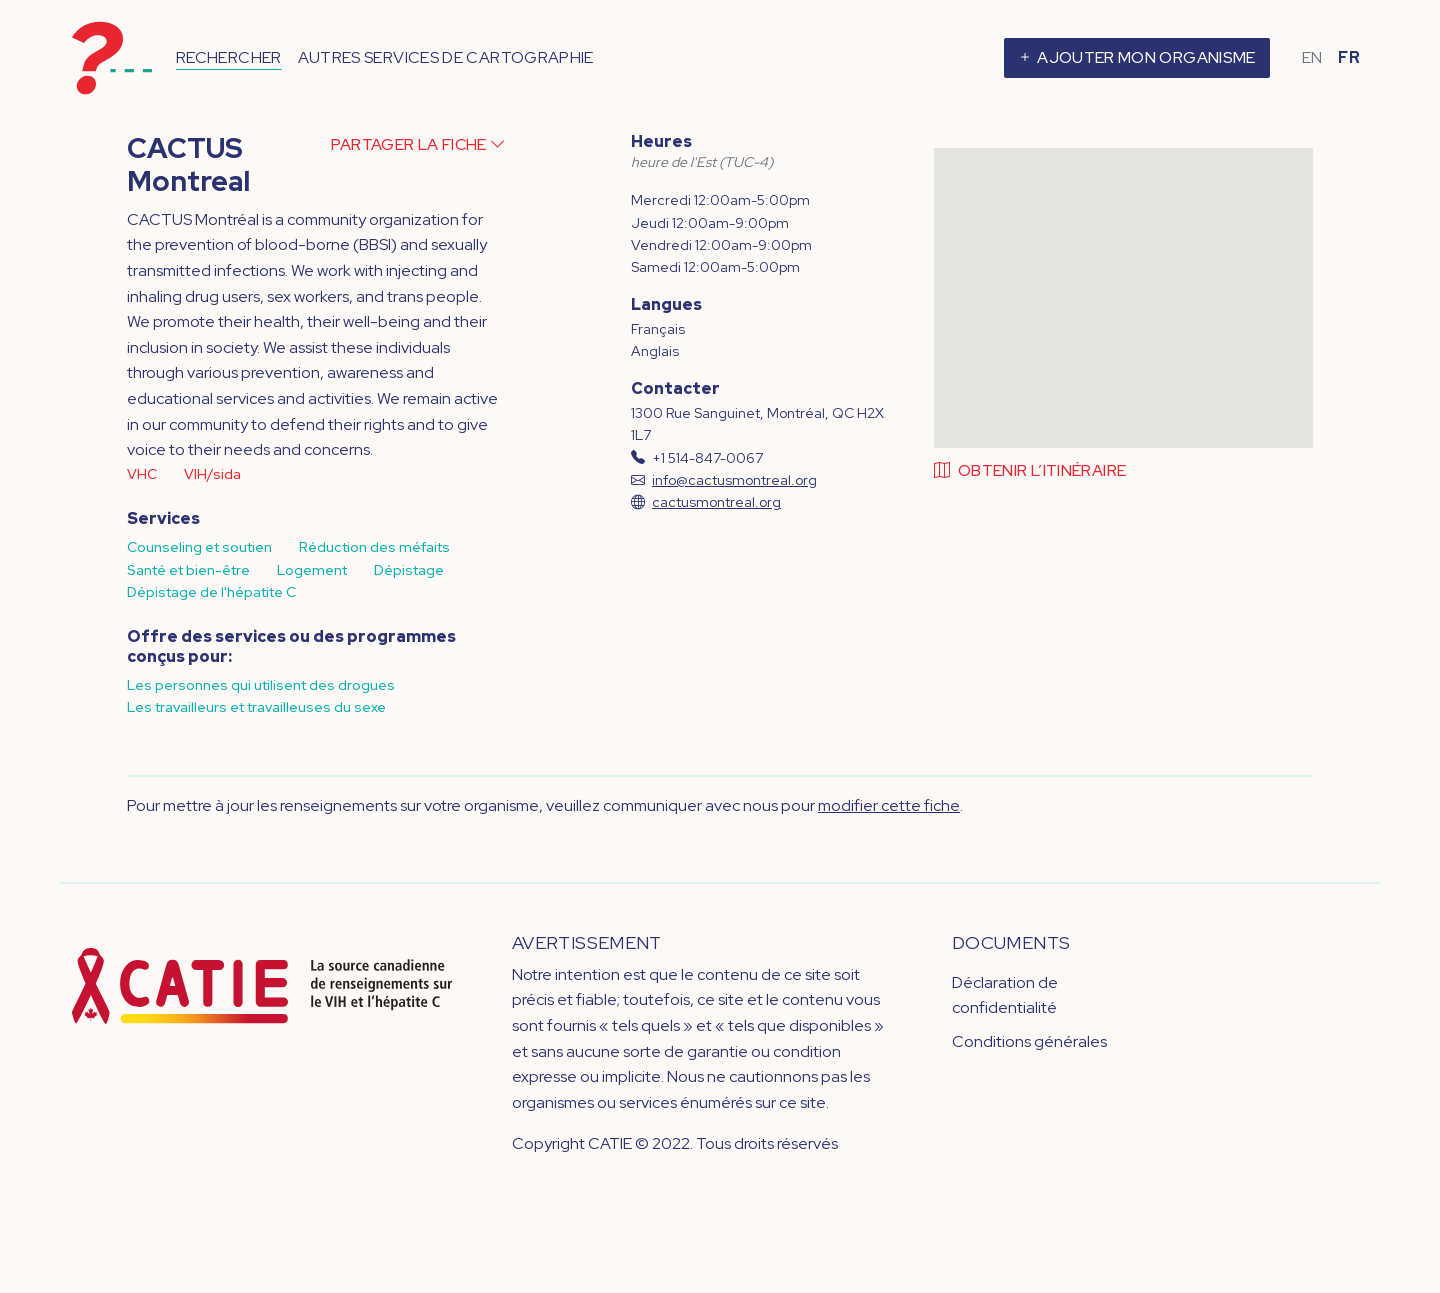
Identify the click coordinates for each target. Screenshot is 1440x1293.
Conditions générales (1029, 1041)
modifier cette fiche (889, 805)
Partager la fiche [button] (418, 144)
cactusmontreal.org (716, 502)
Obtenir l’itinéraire (1030, 470)
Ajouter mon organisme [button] (1136, 57)
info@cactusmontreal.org (734, 480)
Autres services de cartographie (446, 57)
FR (1349, 57)
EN (1312, 57)
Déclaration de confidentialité (1005, 995)
